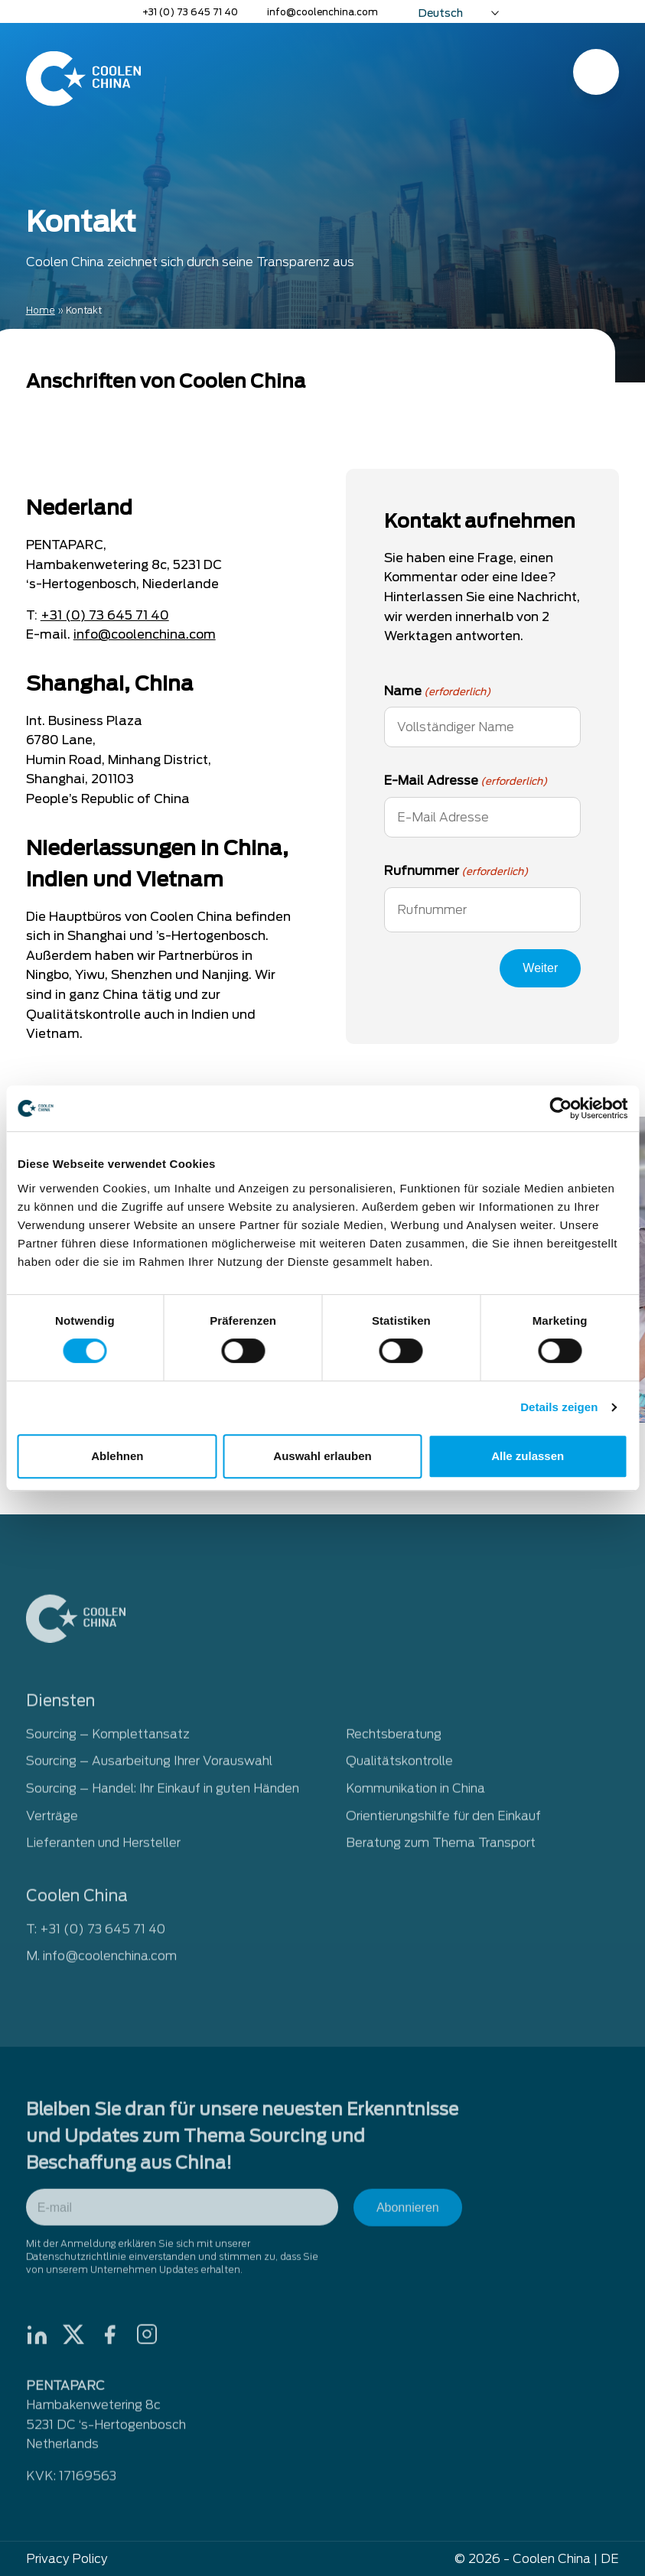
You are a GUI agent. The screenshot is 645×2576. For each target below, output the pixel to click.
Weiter (540, 967)
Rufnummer (456, 872)
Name (437, 692)
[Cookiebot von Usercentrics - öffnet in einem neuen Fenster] (560, 1108)
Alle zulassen (527, 1455)
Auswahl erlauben (322, 1455)
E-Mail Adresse (465, 781)
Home (40, 310)
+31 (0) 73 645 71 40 (190, 12)
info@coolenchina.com (322, 12)
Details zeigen (559, 1406)
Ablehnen (117, 1455)
